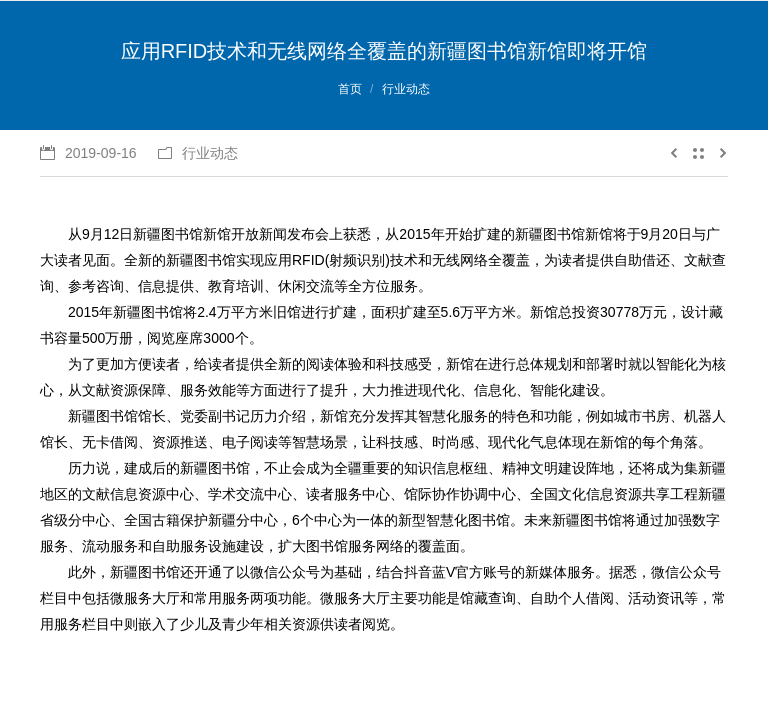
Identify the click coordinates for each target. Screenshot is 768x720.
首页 (350, 89)
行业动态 (406, 89)
